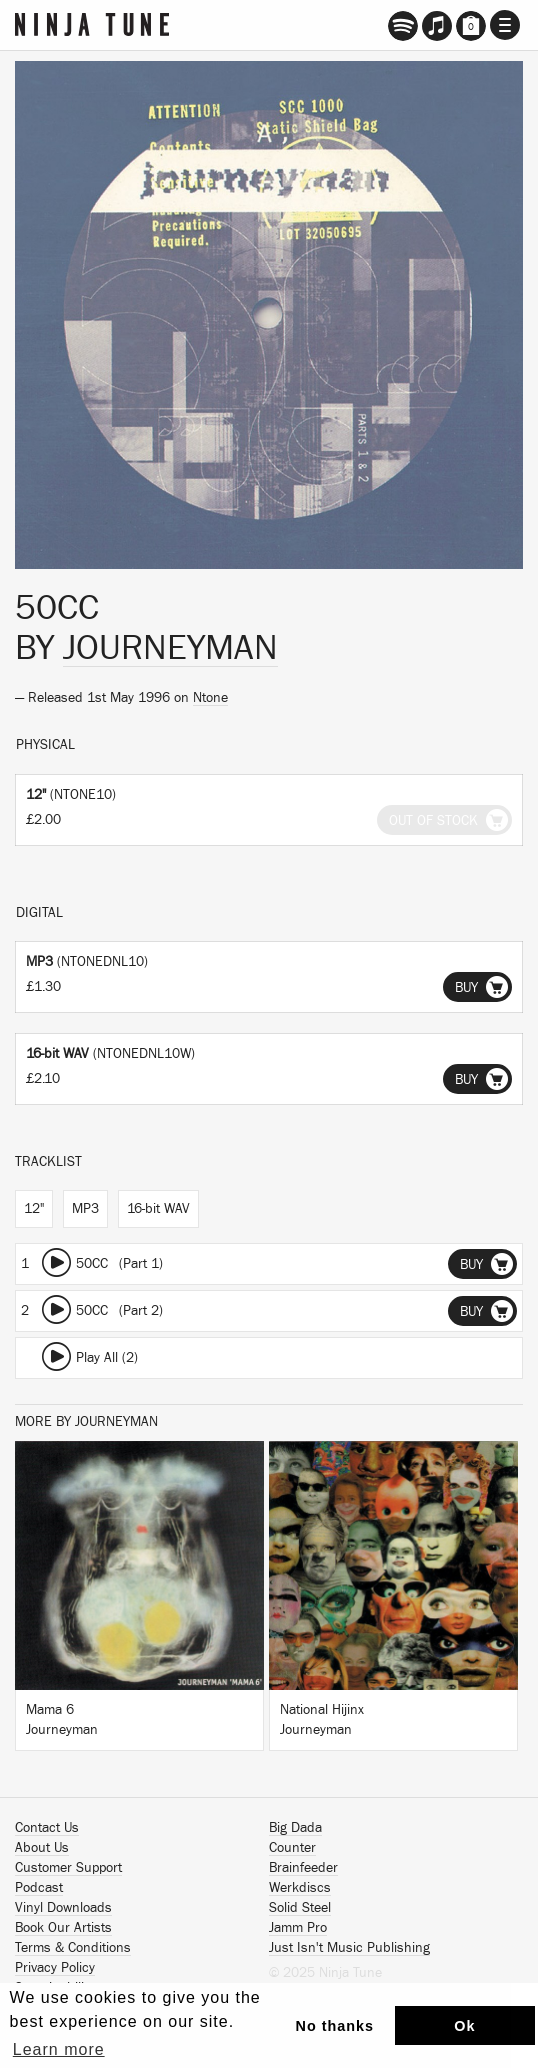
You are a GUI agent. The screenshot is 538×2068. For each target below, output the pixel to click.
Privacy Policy (55, 1968)
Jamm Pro (298, 1928)
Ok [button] (464, 2026)
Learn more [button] (59, 2049)
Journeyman (170, 648)
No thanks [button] (335, 2026)
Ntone (210, 698)
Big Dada (295, 1828)
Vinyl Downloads (63, 1908)
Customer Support (68, 1868)
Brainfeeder (303, 1868)
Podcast (39, 1888)
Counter (292, 1848)
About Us (42, 1848)
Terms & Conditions (73, 1948)
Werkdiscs (300, 1888)
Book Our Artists (63, 1928)
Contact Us (47, 1828)
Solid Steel (300, 1908)
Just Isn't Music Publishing (349, 1948)
